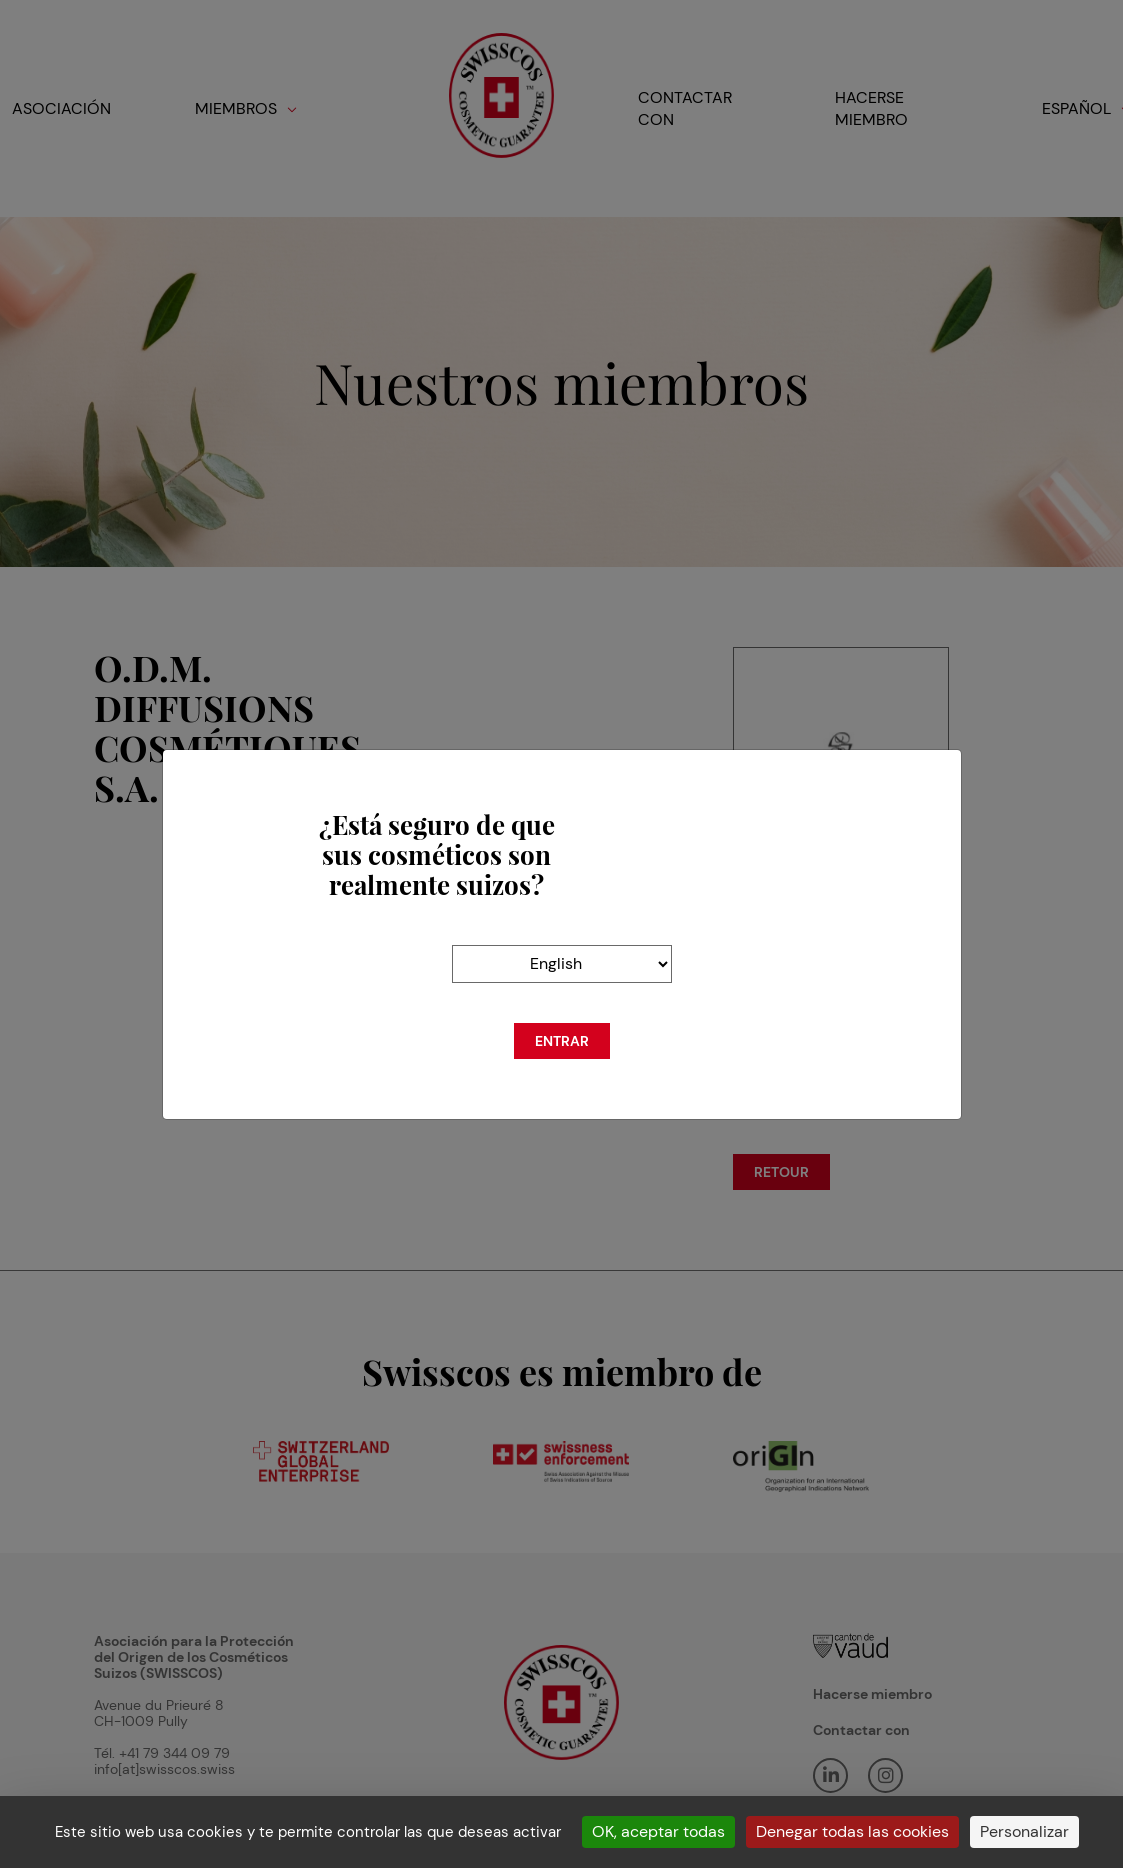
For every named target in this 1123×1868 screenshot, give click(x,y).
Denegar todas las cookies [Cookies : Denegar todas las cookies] (852, 1831)
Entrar (562, 1041)
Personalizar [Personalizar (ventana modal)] (1024, 1831)
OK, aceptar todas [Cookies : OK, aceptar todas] (658, 1831)
